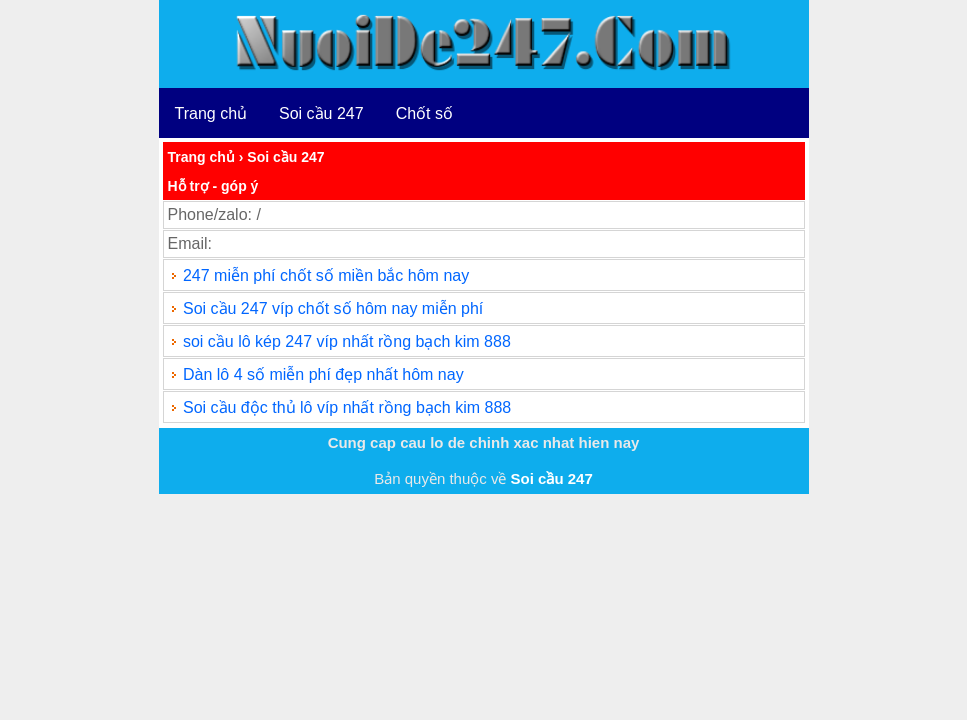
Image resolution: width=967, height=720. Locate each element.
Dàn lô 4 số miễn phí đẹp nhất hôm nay (323, 374)
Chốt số (424, 113)
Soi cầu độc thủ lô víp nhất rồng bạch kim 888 (347, 407)
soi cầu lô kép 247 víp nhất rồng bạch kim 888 (347, 341)
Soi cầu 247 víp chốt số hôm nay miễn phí (333, 308)
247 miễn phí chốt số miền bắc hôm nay (326, 275)
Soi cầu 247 (321, 113)
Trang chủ (211, 113)
